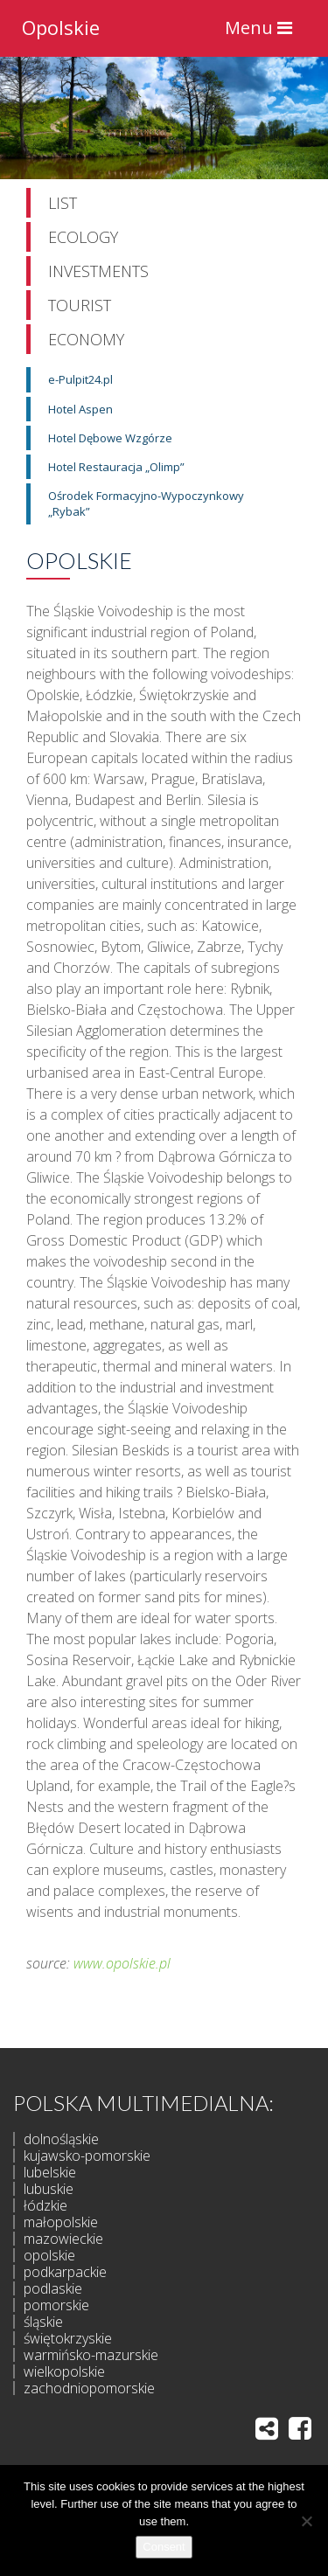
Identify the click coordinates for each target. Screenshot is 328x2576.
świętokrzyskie (68, 2338)
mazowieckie (63, 2238)
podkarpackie (65, 2271)
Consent (164, 2546)
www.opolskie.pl (122, 1963)
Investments (98, 270)
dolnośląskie (61, 2139)
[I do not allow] (306, 2521)
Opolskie (61, 25)
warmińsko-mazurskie (91, 2354)
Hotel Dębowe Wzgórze (110, 438)
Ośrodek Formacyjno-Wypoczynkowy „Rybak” (146, 503)
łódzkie (45, 2205)
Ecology (83, 236)
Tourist (79, 305)
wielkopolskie (64, 2371)
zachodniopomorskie (89, 2388)
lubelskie (50, 2172)
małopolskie (61, 2222)
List (62, 202)
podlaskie (53, 2288)
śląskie (43, 2321)
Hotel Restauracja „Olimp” (116, 467)
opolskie (49, 2255)
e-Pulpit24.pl (80, 379)
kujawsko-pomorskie (87, 2155)
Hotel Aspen (80, 409)
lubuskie (48, 2188)
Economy (86, 339)
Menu (263, 32)
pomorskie (56, 2305)
